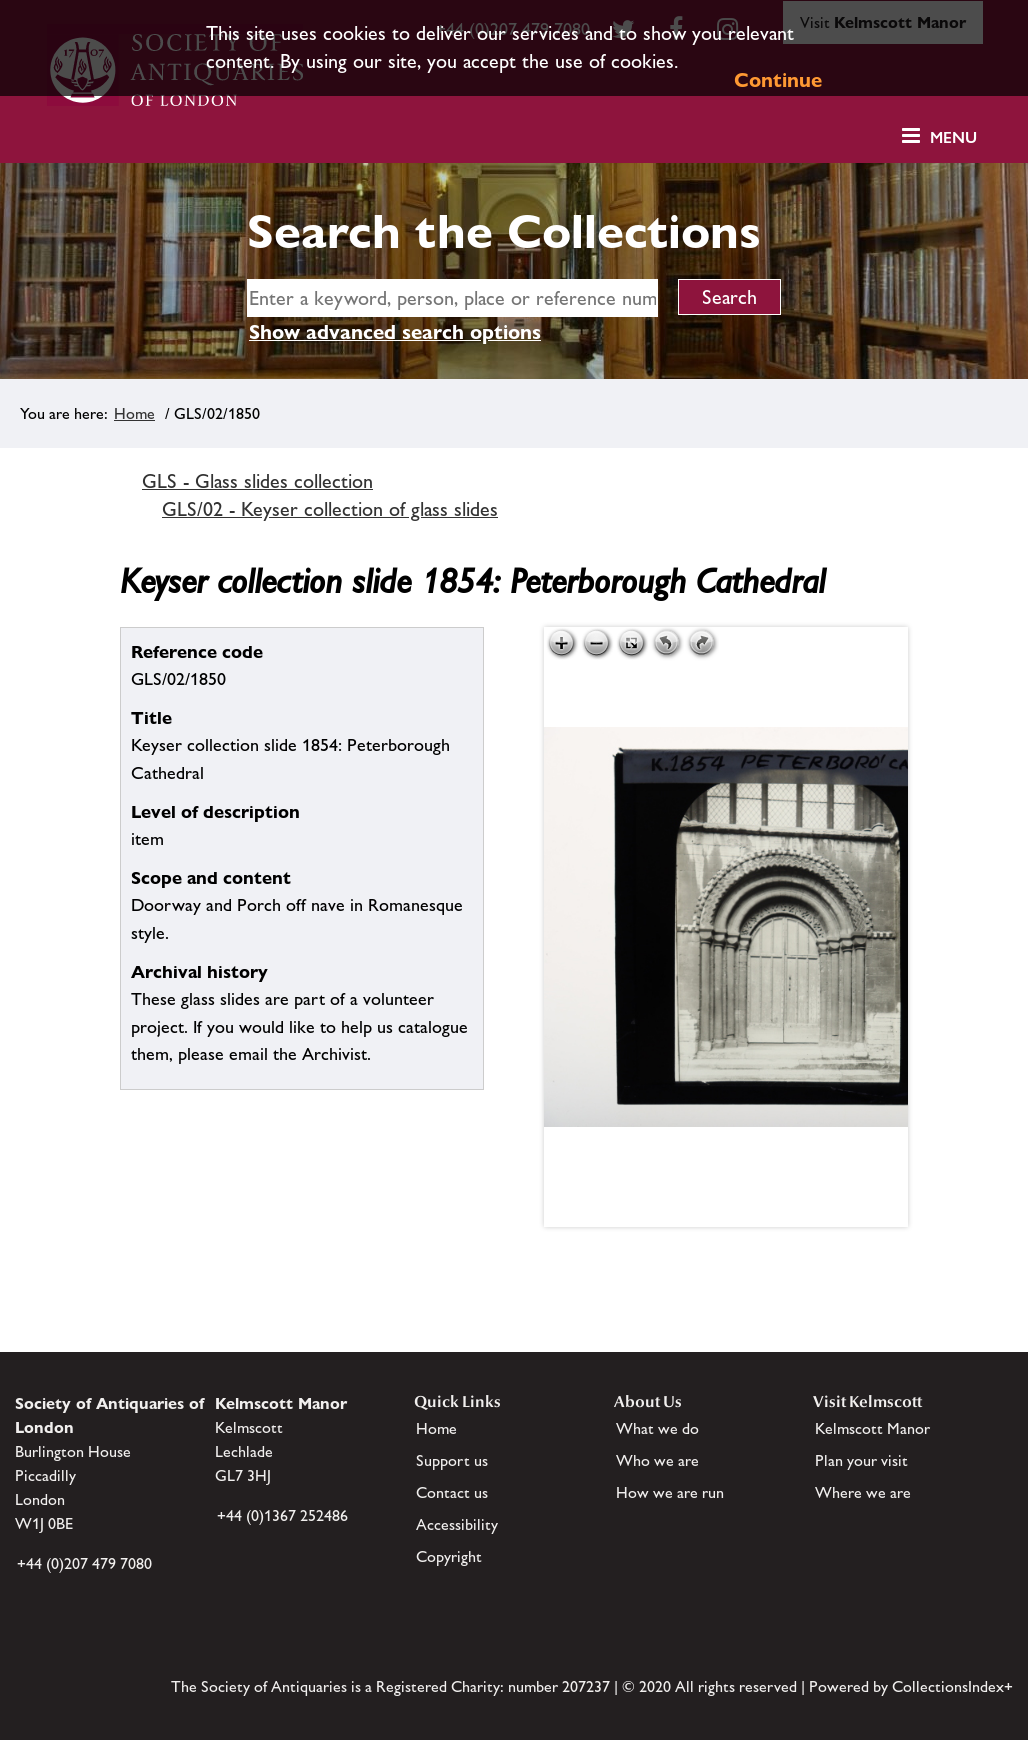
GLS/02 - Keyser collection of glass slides (330, 509)
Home (134, 413)
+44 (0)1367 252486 (282, 1515)
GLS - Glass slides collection (257, 481)
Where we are (863, 1492)
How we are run (670, 1492)
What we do (657, 1428)
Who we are (657, 1460)
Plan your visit (861, 1460)
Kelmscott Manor (872, 1428)
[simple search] (452, 298)
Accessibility (457, 1524)
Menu (953, 137)
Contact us (452, 1492)
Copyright (449, 1556)
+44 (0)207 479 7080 (84, 1563)
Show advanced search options (395, 332)
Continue (778, 80)
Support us (452, 1460)
